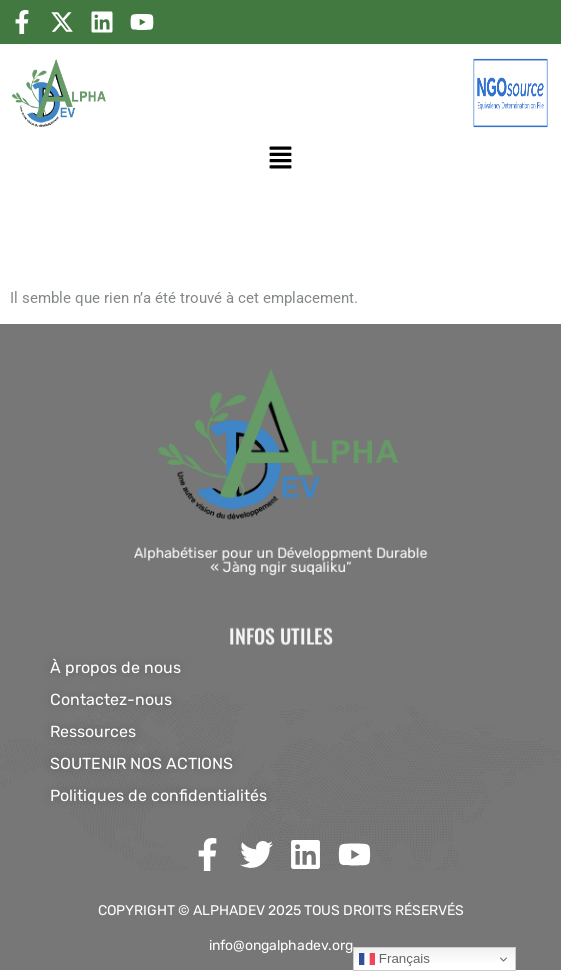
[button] (280, 157)
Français (394, 959)
